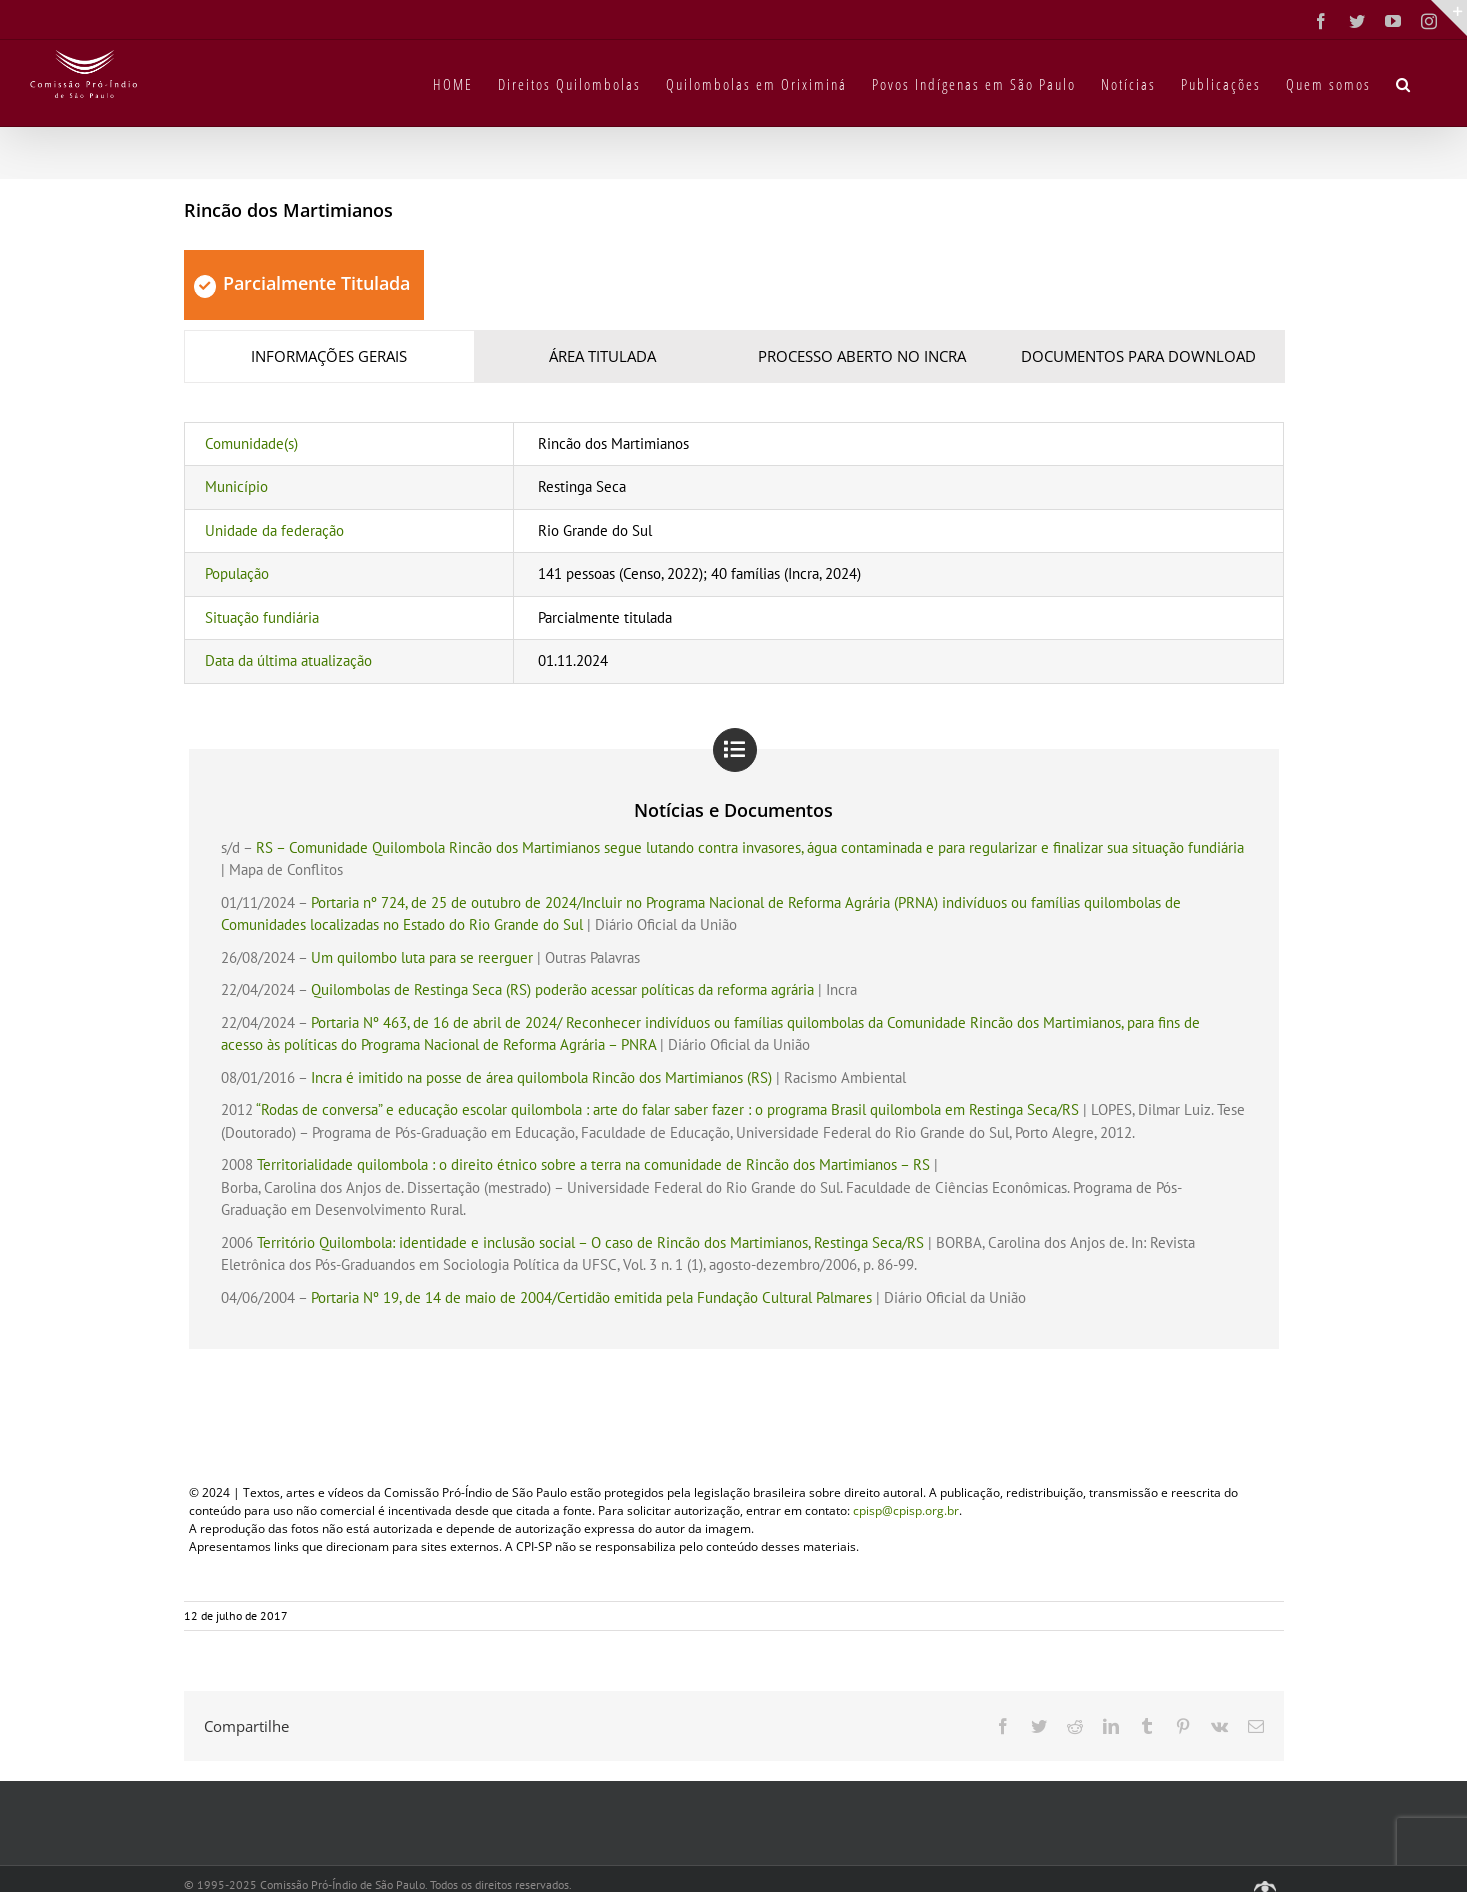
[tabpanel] (734, 553)
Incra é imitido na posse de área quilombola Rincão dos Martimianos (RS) (541, 1077)
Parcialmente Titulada (302, 283)
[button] (1404, 83)
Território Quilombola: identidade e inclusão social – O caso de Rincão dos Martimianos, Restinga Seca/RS (590, 1242)
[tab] (330, 356)
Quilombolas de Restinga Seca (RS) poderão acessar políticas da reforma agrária (562, 989)
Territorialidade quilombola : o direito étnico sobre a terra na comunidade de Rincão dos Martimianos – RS (593, 1164)
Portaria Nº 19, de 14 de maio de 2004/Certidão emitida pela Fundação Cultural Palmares (591, 1297)
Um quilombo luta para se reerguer (422, 957)
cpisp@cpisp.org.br (906, 1510)
